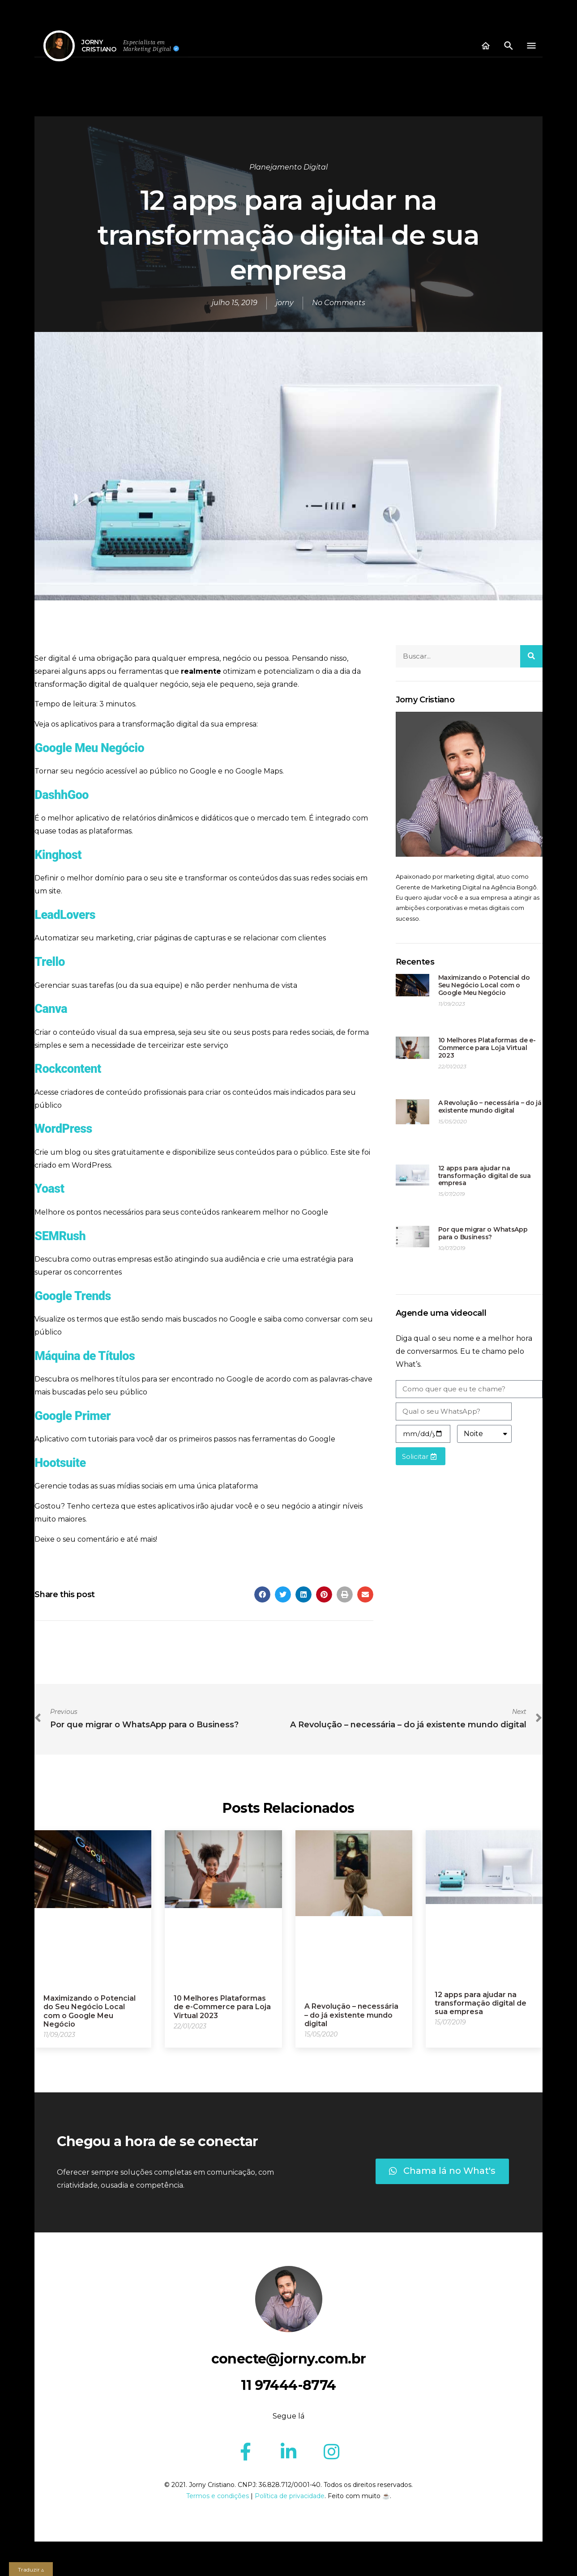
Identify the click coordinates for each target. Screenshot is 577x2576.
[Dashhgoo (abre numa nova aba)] (61, 795)
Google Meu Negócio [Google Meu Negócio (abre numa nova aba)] (89, 748)
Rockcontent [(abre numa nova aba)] (67, 1069)
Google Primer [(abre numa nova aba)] (72, 1416)
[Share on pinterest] (324, 1594)
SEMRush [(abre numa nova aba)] (59, 1236)
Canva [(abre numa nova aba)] (50, 1009)
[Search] (531, 656)
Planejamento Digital (288, 167)
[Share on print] (345, 1594)
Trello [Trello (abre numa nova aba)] (49, 962)
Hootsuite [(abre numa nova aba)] (59, 1463)
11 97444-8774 (288, 2385)
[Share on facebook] (262, 1594)
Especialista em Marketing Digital (147, 45)
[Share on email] (365, 1594)
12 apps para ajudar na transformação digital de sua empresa (484, 1175)
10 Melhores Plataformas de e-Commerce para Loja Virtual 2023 (487, 1047)
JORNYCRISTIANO (98, 46)
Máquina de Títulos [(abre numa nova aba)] (84, 1356)
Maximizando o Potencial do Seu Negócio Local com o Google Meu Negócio (484, 985)
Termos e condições (217, 2496)
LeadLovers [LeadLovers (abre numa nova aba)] (64, 915)
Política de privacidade (290, 2496)
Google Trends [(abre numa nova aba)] (72, 1296)
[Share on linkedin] (303, 1594)
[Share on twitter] (283, 1594)
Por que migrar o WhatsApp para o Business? (483, 1233)
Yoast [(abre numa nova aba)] (49, 1189)
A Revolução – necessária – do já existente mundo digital (490, 1106)
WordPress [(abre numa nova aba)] (63, 1129)
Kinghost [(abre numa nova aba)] (57, 855)
